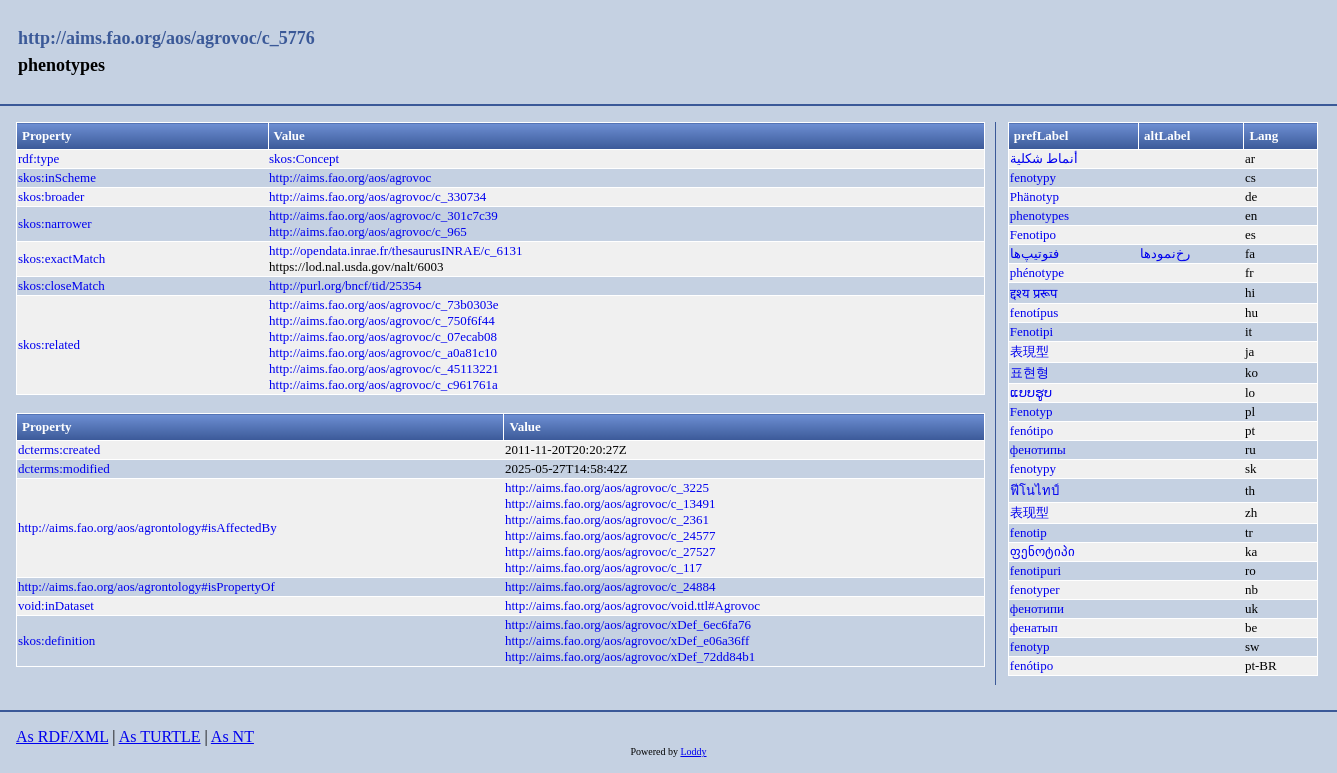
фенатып (1034, 627)
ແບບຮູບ (1031, 392)
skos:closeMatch (61, 285)
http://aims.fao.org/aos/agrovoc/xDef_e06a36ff (627, 640)
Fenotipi (1031, 331)
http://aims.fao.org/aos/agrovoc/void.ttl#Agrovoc (632, 605)
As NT (232, 736)
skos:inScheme (57, 177)
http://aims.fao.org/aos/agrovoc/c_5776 (166, 38)
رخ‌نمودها (1165, 253)
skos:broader (51, 196)
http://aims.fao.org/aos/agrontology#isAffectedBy (147, 527)
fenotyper (1035, 589)
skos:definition (56, 640)
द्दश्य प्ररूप (1033, 293)
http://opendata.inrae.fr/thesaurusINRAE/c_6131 (395, 250)
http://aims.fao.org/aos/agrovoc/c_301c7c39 (383, 215)
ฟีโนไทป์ (1034, 490)
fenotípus (1034, 312)
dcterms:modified (64, 468)
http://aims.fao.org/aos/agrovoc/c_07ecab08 (383, 336)
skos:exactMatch (61, 258)
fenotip (1028, 532)
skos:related (49, 344)
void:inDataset (56, 605)
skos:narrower (55, 223)
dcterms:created (59, 449)
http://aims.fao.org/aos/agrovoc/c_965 (368, 231)
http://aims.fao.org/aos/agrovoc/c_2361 (607, 519)
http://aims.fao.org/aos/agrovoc (350, 177)
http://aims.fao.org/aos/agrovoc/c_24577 (610, 535)
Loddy (693, 751)
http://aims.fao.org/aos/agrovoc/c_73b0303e (383, 304)
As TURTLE (160, 736)
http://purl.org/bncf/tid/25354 (345, 285)
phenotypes (1039, 215)
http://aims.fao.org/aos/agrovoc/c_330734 (377, 196)
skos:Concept (304, 158)
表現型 (1029, 351)
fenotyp (1030, 646)
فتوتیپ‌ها (1034, 253)
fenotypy (1033, 177)
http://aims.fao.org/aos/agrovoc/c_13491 (610, 503)
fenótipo (1031, 430)
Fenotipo (1033, 234)
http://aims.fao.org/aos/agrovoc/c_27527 (610, 551)
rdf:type (38, 158)
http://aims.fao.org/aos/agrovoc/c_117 (603, 567)
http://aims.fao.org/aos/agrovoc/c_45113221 (384, 368)
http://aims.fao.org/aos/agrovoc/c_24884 (610, 586)
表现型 (1029, 512)
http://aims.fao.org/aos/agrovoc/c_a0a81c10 (383, 352)
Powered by (655, 751)
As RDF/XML (62, 736)
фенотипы (1038, 449)
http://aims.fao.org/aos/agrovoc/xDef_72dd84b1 (630, 656)
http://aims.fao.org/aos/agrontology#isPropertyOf (146, 586)
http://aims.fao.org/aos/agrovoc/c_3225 (607, 487)
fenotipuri (1035, 570)
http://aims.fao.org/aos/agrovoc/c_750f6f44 (382, 320)
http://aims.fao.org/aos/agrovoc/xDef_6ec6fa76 (628, 624)
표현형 (1029, 372)
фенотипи (1037, 608)
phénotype (1037, 272)
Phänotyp (1034, 196)
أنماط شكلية (1044, 158)
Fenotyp (1031, 411)
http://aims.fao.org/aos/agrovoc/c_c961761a (383, 384)
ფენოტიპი (1042, 551)
